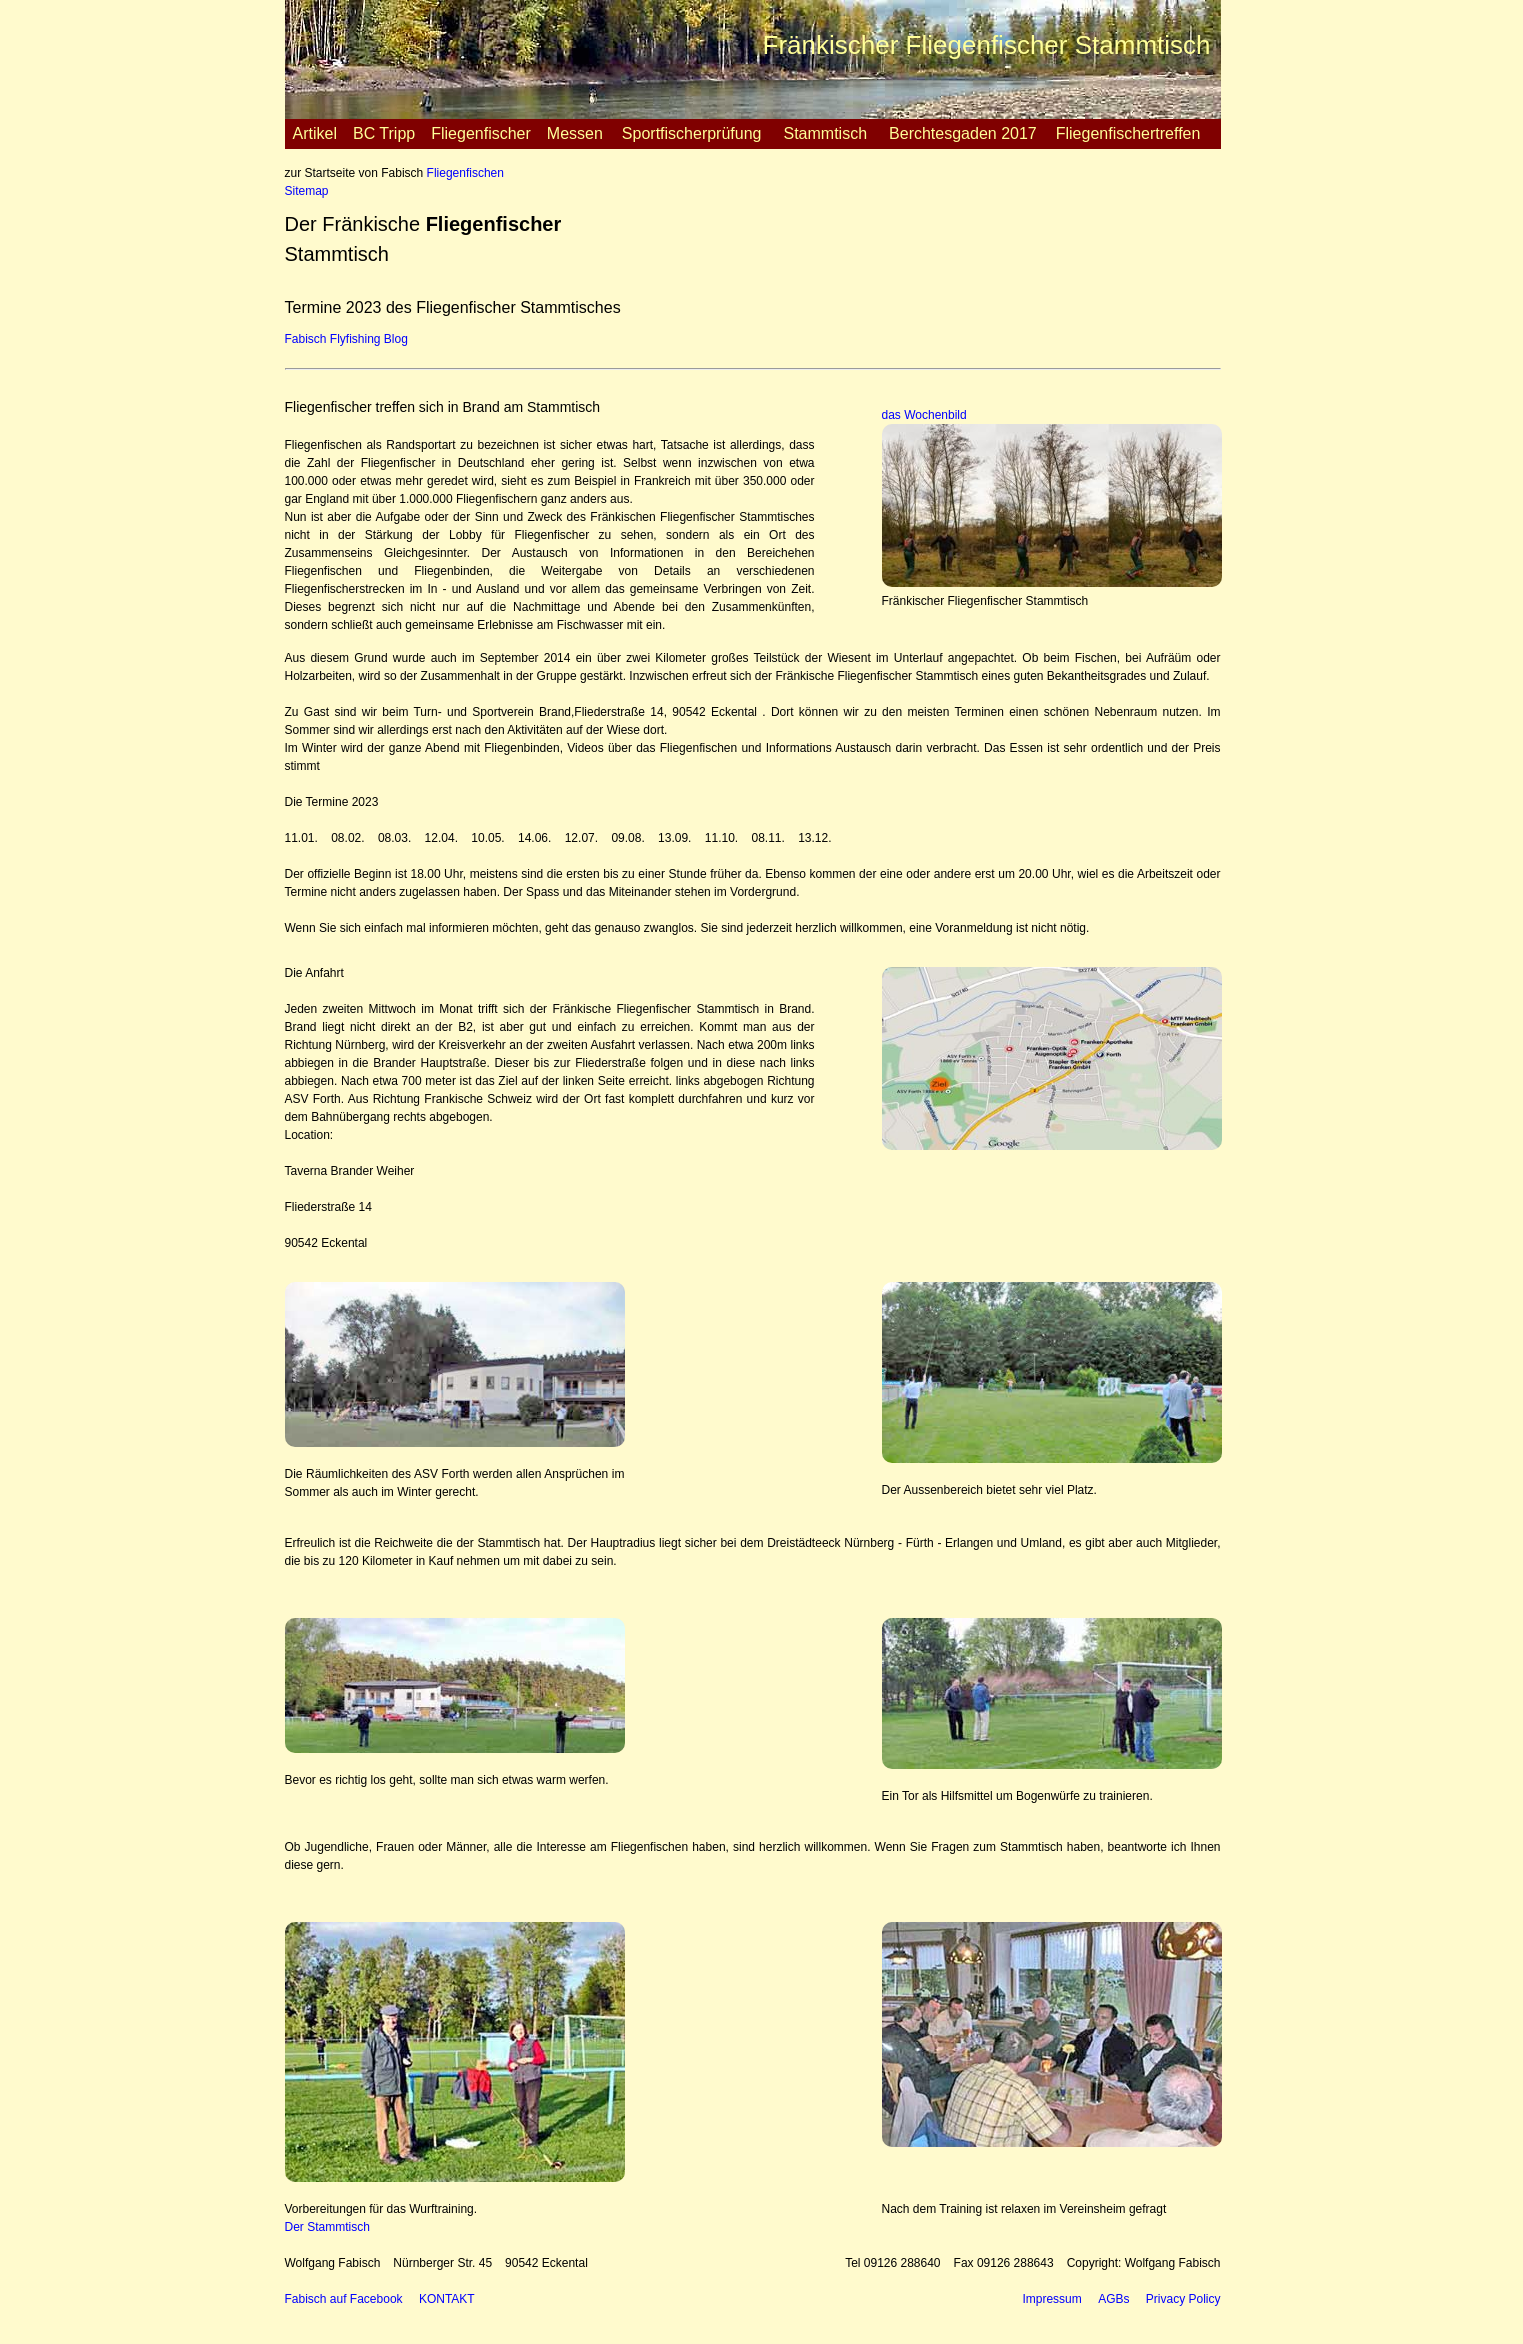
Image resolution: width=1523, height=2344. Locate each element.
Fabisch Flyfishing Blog (346, 339)
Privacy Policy (1183, 2299)
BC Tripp (384, 133)
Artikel (315, 133)
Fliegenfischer (481, 133)
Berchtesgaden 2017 (963, 133)
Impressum (1051, 2299)
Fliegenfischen (465, 173)
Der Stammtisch (327, 2227)
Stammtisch (825, 133)
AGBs (1113, 2299)
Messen (575, 133)
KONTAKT (447, 2299)
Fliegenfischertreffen (1128, 133)
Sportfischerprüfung (692, 133)
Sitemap (307, 191)
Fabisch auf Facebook (344, 2299)
